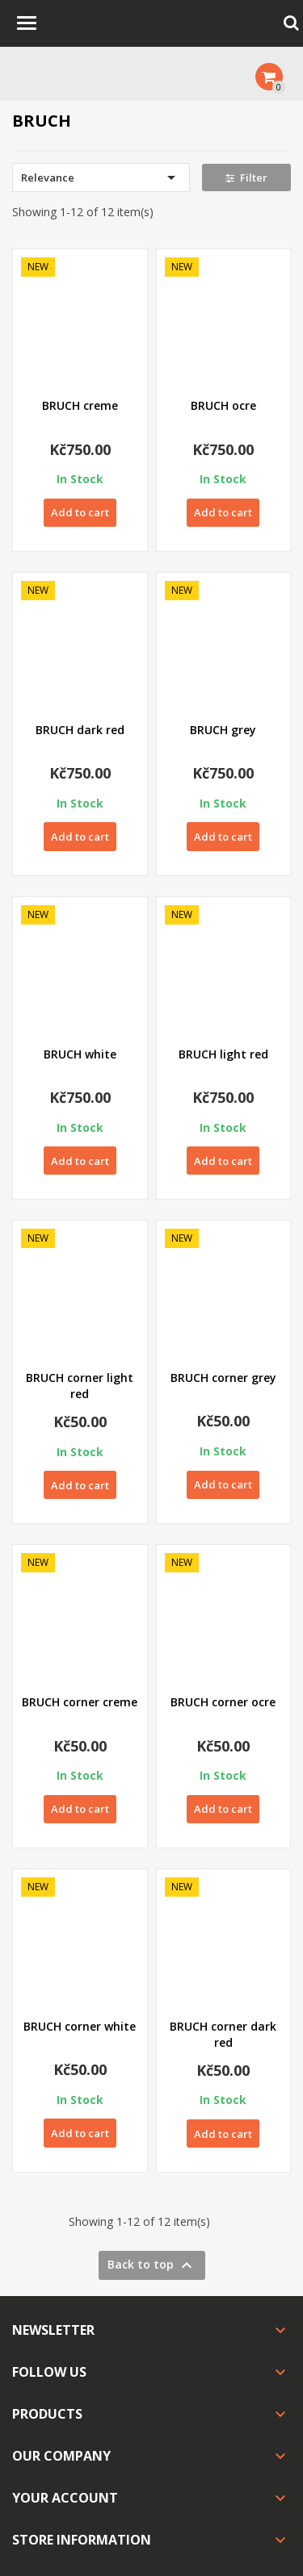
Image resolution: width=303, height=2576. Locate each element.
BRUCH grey (223, 729)
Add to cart (80, 512)
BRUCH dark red (80, 729)
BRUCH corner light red (79, 1385)
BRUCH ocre (223, 405)
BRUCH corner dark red (223, 2034)
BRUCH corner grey (223, 1377)
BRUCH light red (223, 1054)
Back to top (151, 2265)
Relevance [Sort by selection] (101, 177)
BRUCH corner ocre (223, 1702)
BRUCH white (80, 1054)
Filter (246, 177)
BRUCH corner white (79, 2026)
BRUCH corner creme (79, 1702)
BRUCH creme (80, 405)
